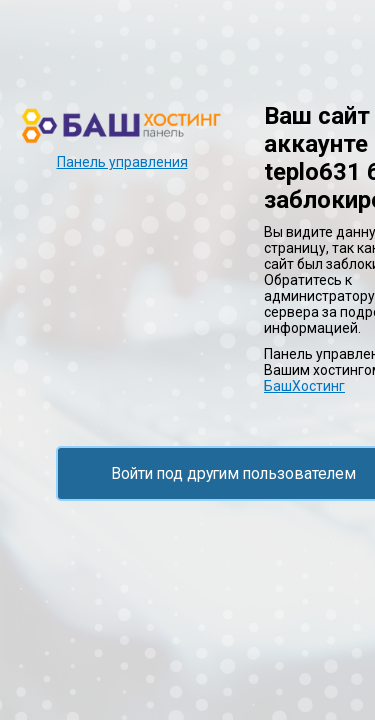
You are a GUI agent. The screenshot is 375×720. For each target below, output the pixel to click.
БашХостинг (304, 386)
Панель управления (122, 162)
